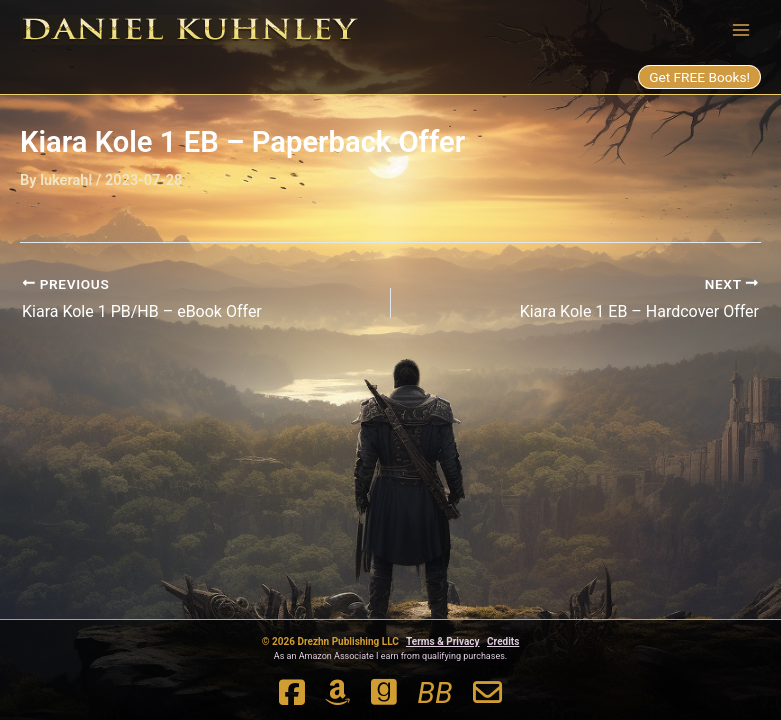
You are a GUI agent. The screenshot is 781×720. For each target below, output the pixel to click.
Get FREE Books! (699, 77)
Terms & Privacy (443, 641)
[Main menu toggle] (741, 29)
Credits (503, 641)
